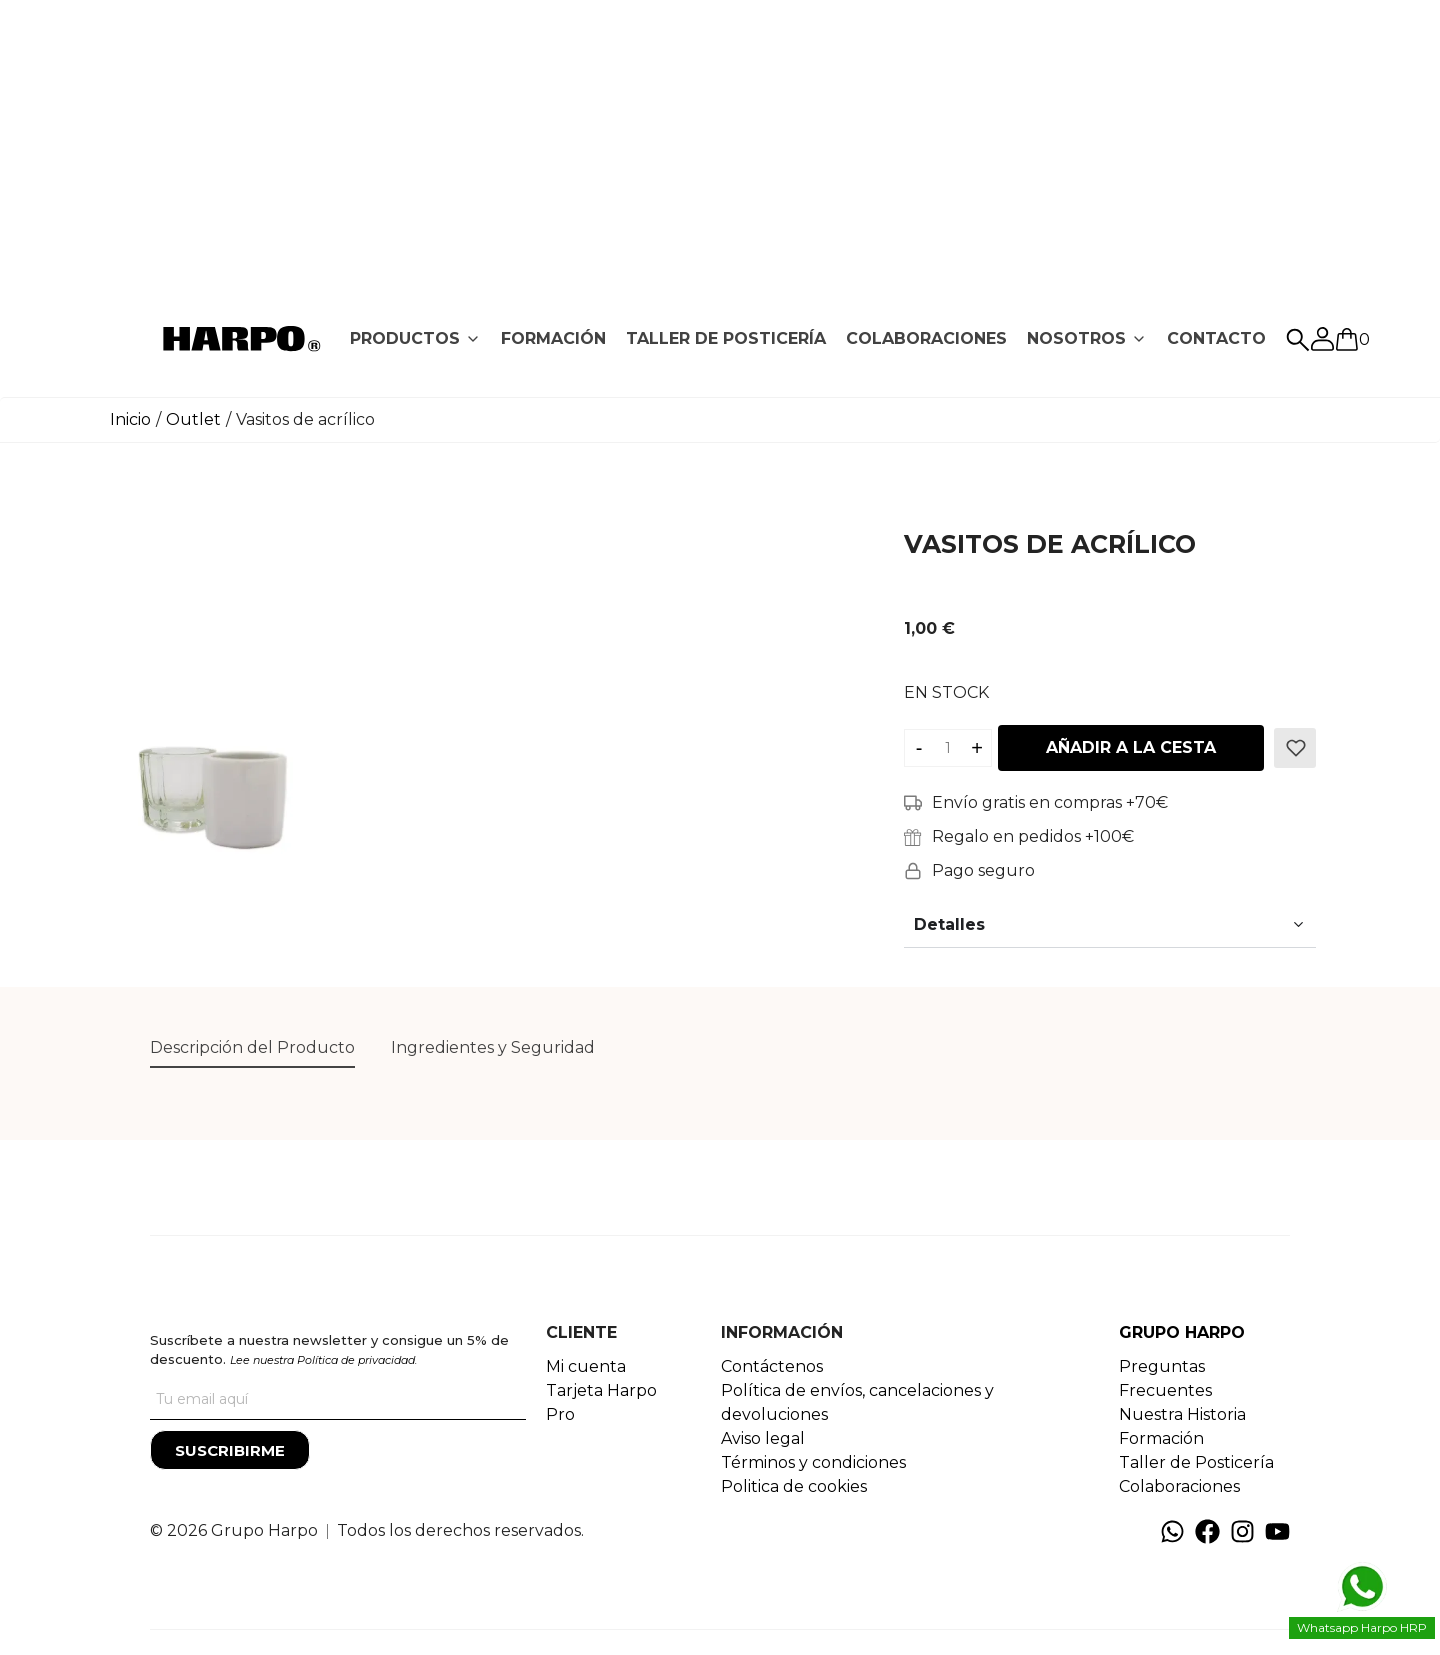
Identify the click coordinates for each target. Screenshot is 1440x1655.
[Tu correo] (338, 1400)
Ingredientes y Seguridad (493, 1047)
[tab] (415, 339)
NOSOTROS (1076, 338)
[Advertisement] (720, 140)
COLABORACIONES (926, 338)
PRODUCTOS (405, 338)
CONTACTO (1216, 338)
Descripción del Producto (252, 1047)
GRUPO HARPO (1182, 1332)
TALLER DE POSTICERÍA (726, 338)
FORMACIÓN (553, 338)
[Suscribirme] (230, 1450)
